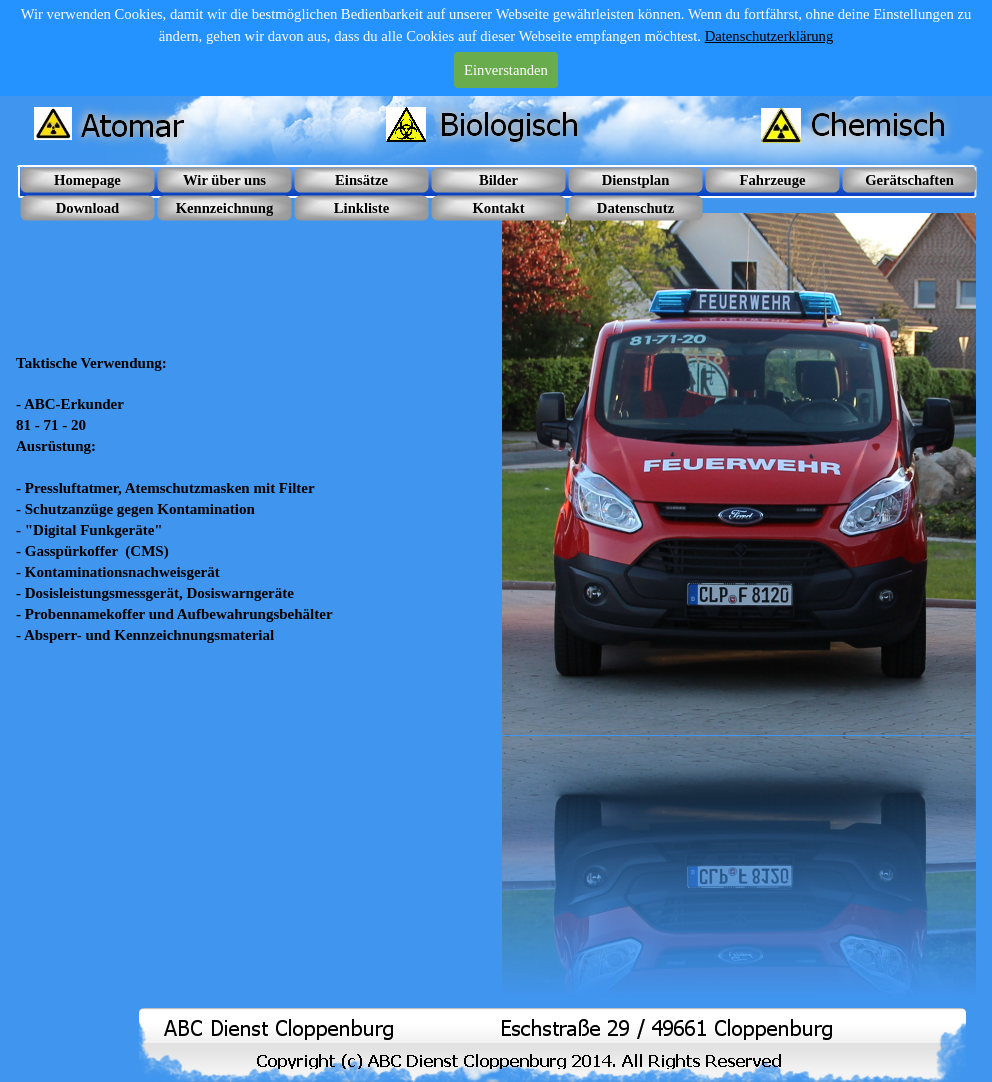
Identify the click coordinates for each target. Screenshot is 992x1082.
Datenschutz (635, 208)
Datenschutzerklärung (769, 36)
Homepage (87, 180)
